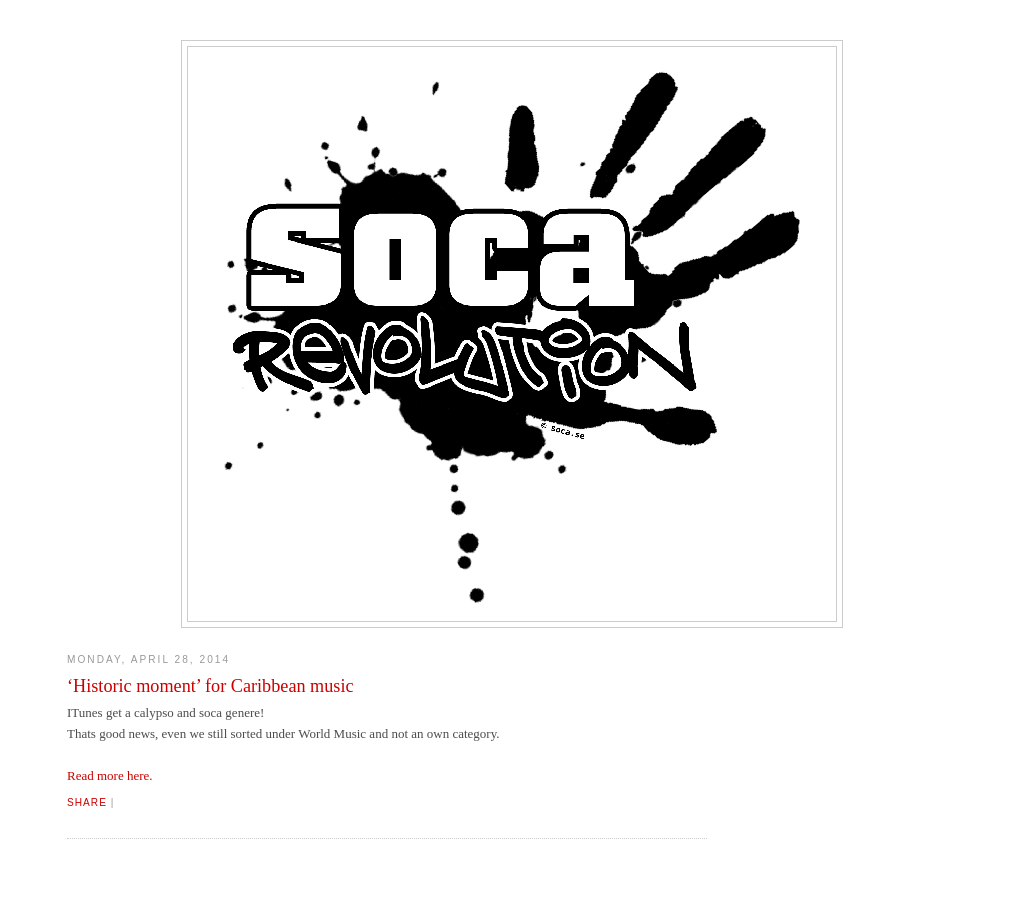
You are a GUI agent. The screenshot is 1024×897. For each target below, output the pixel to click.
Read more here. (110, 775)
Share (87, 802)
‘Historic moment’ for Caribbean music (210, 686)
